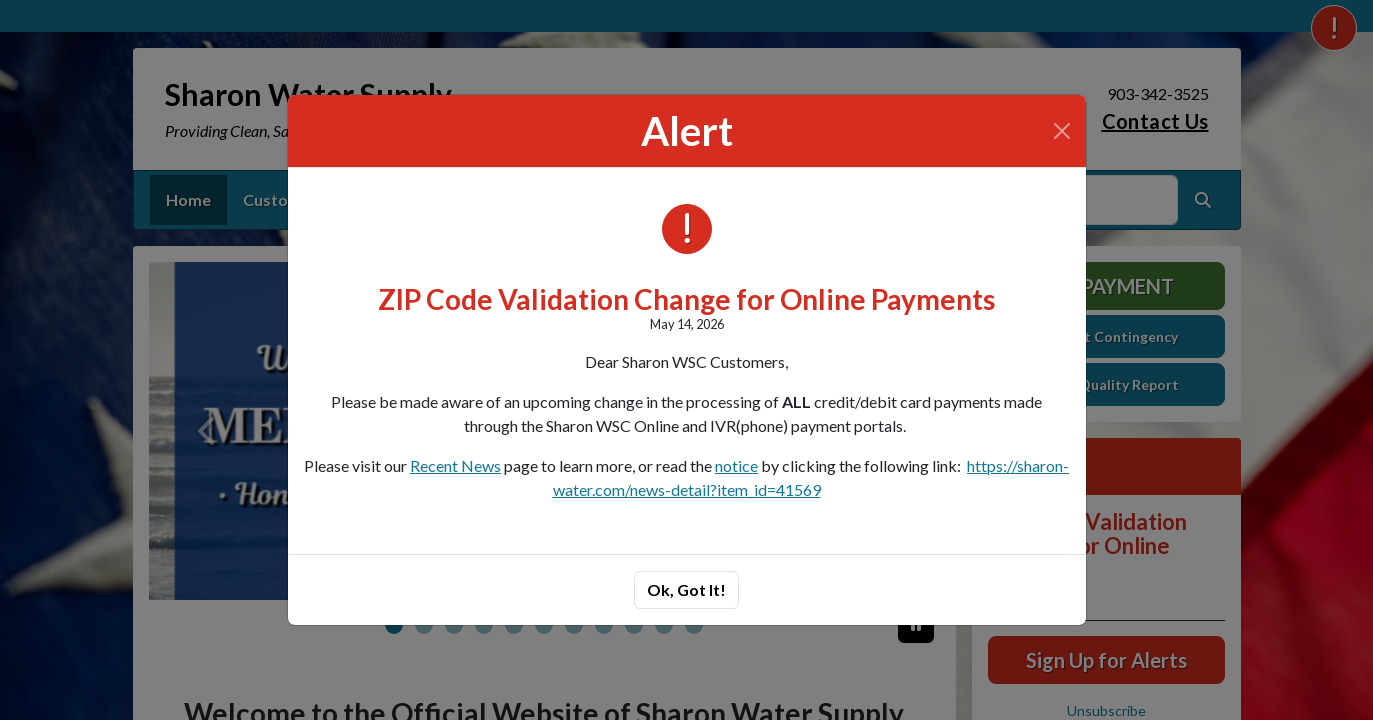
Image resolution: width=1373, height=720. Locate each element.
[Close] (1062, 131)
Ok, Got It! (686, 589)
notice (736, 465)
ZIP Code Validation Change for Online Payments (686, 299)
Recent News (455, 465)
